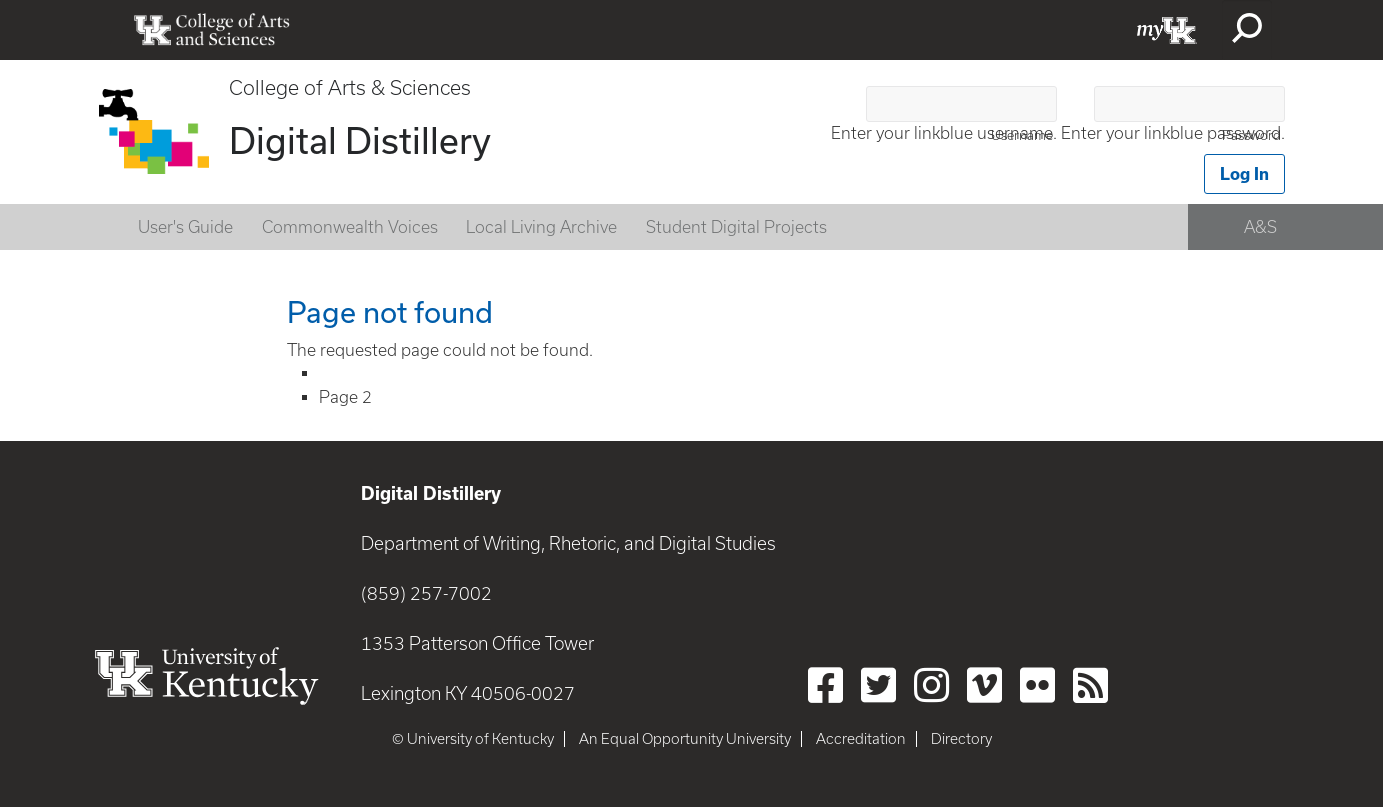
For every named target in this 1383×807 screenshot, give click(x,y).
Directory (961, 739)
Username (1022, 135)
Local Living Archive (541, 227)
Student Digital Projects (736, 227)
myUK (1167, 30)
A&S (1260, 227)
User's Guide (185, 227)
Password (1251, 135)
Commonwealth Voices (350, 227)
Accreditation (861, 739)
